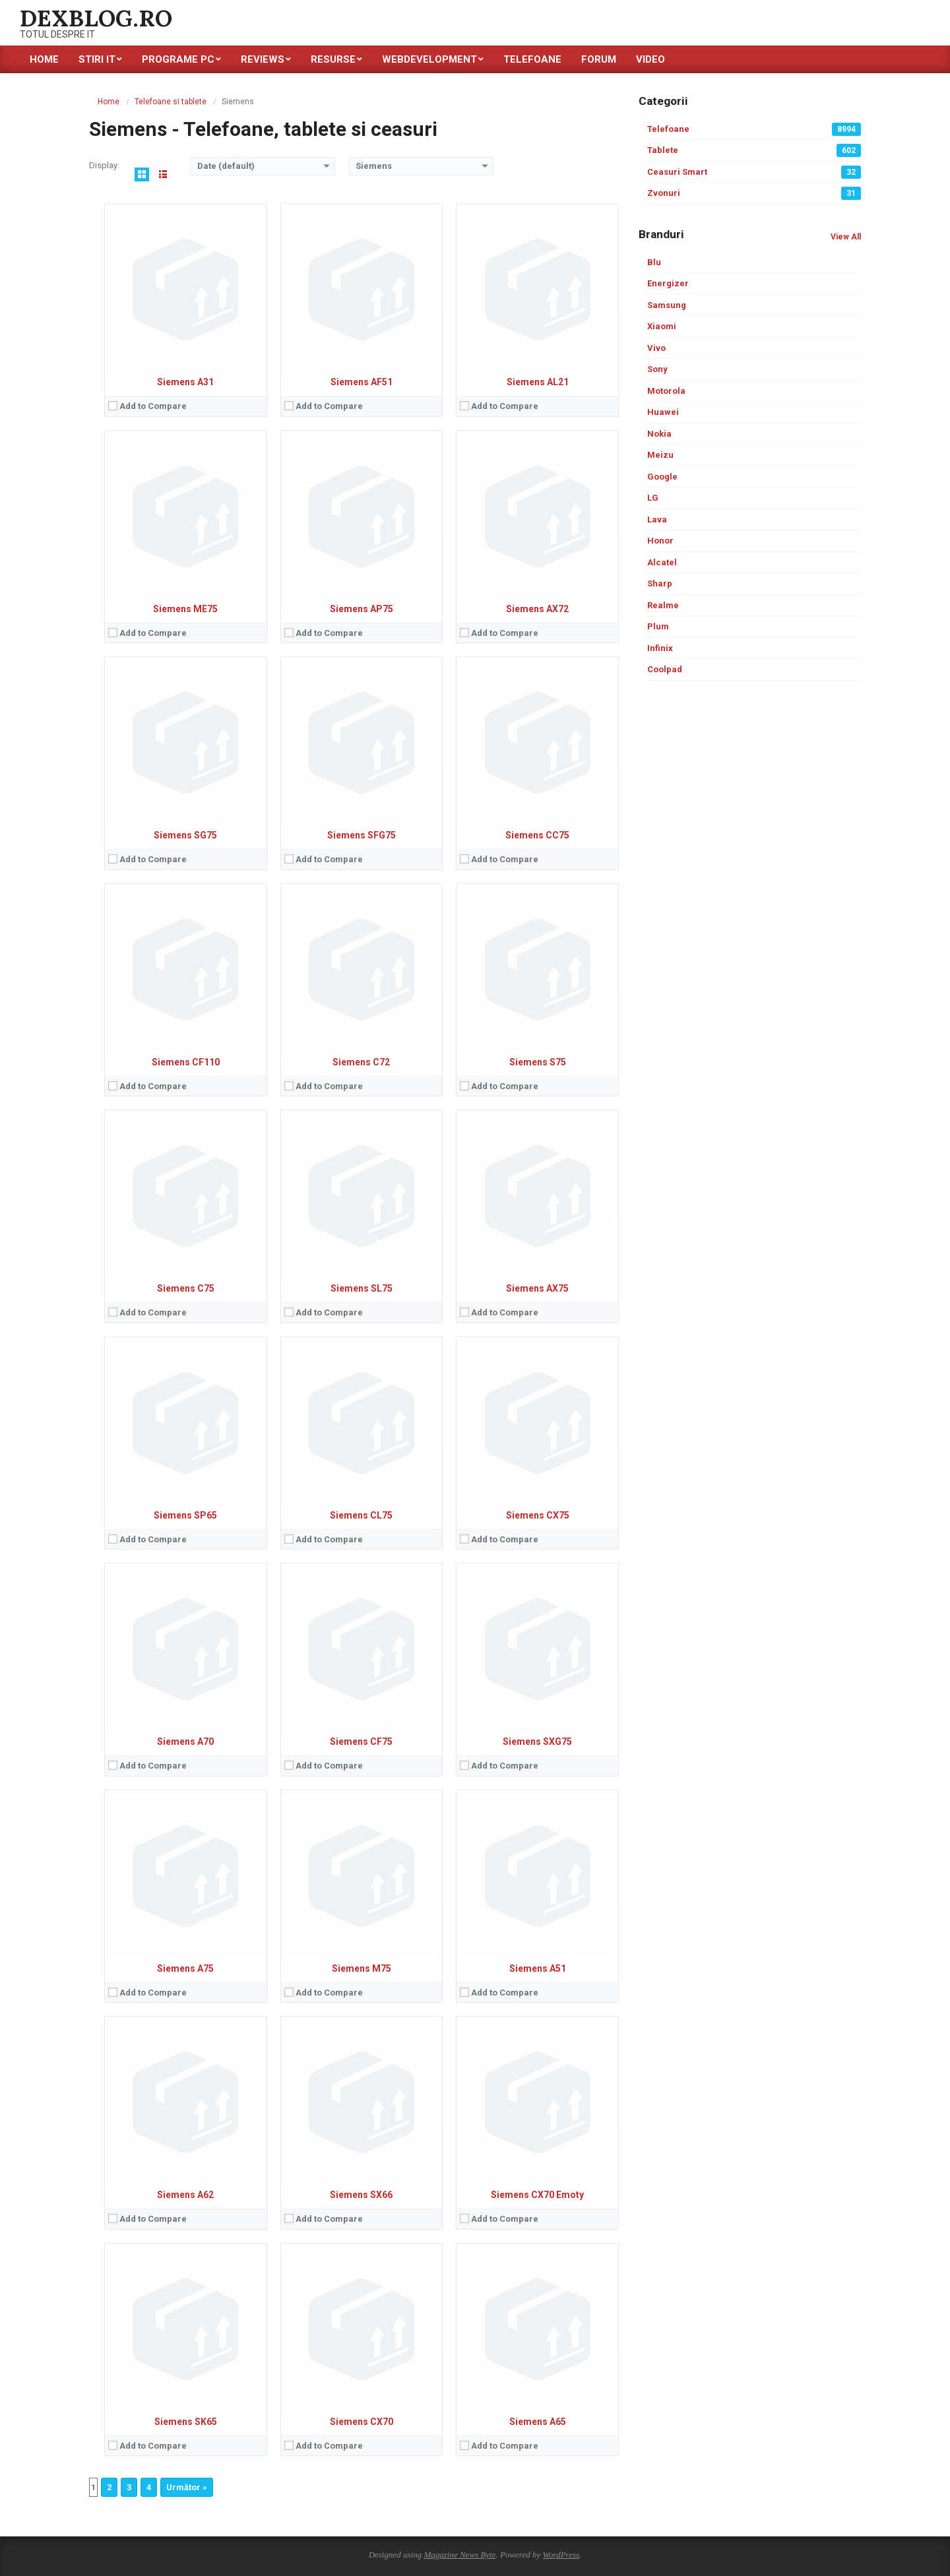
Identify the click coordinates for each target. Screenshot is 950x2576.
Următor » (186, 2487)
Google (662, 477)
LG (652, 498)
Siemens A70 (185, 1741)
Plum (658, 626)
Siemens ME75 (185, 609)
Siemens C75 (185, 1288)
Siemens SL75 (362, 1288)
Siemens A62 (185, 2194)
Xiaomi (661, 326)
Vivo (656, 348)
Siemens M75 (361, 1968)
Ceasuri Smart (754, 172)
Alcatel (662, 562)
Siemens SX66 (361, 2194)
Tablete (754, 150)
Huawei (663, 412)
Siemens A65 (537, 2421)
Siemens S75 (537, 1062)
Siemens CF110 (186, 1062)
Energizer (668, 283)
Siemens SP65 (185, 1515)
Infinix (660, 648)
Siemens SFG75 (361, 835)
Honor (660, 541)
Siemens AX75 (537, 1288)
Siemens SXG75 (537, 1741)
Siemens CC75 (537, 835)
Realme (663, 605)
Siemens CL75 (361, 1515)
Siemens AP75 (361, 609)
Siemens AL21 (538, 382)
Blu (654, 262)
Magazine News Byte (459, 2555)
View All (846, 236)
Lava (657, 519)
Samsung (666, 305)
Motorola (666, 391)
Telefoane (754, 129)
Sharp (659, 583)
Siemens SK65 (185, 2421)
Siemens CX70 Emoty (537, 2194)
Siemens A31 (185, 382)
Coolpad (664, 669)
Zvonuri (754, 193)
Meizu (660, 455)
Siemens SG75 (185, 835)
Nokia (659, 434)
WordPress (560, 2555)
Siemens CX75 (537, 1515)
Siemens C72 (361, 1062)
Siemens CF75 (361, 1741)
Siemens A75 (185, 1968)
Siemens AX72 (537, 609)
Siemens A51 (537, 1968)
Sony (657, 369)
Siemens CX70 (361, 2421)
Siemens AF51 (362, 382)
